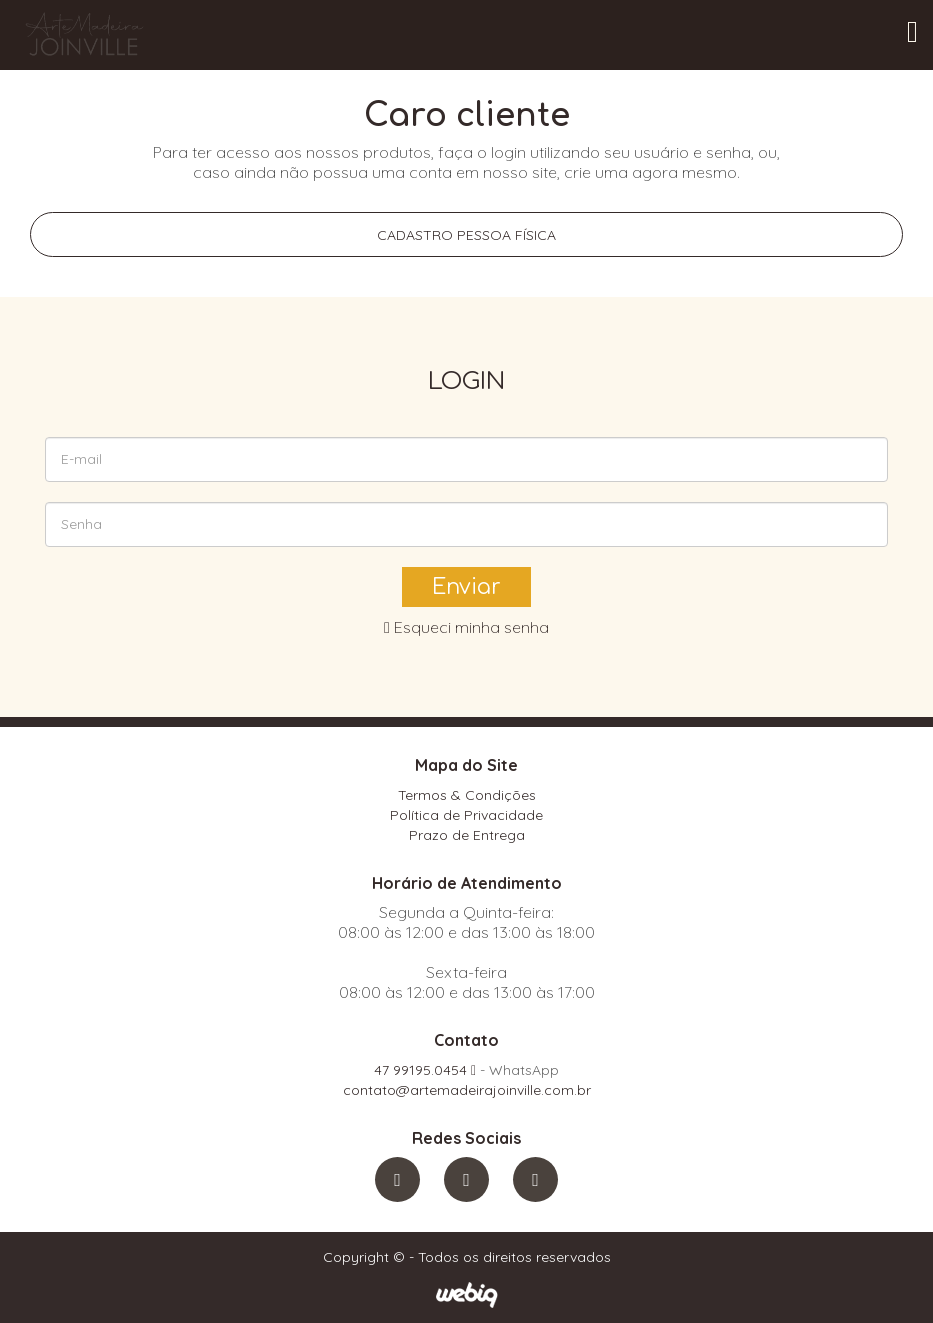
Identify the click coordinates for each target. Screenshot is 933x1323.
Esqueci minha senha (466, 627)
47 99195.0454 (425, 1070)
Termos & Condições (467, 795)
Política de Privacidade (466, 815)
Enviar (466, 587)
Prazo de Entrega (467, 835)
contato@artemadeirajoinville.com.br (467, 1090)
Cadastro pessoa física (466, 235)
